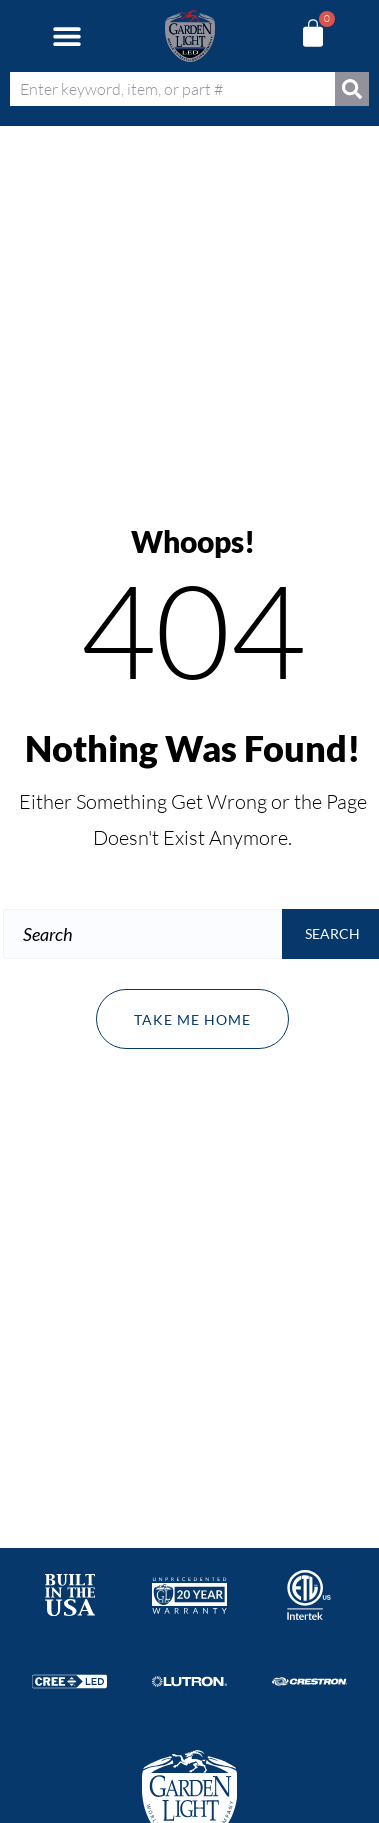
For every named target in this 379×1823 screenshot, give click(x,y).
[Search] (352, 89)
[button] (66, 36)
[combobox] (172, 89)
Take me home (192, 1019)
